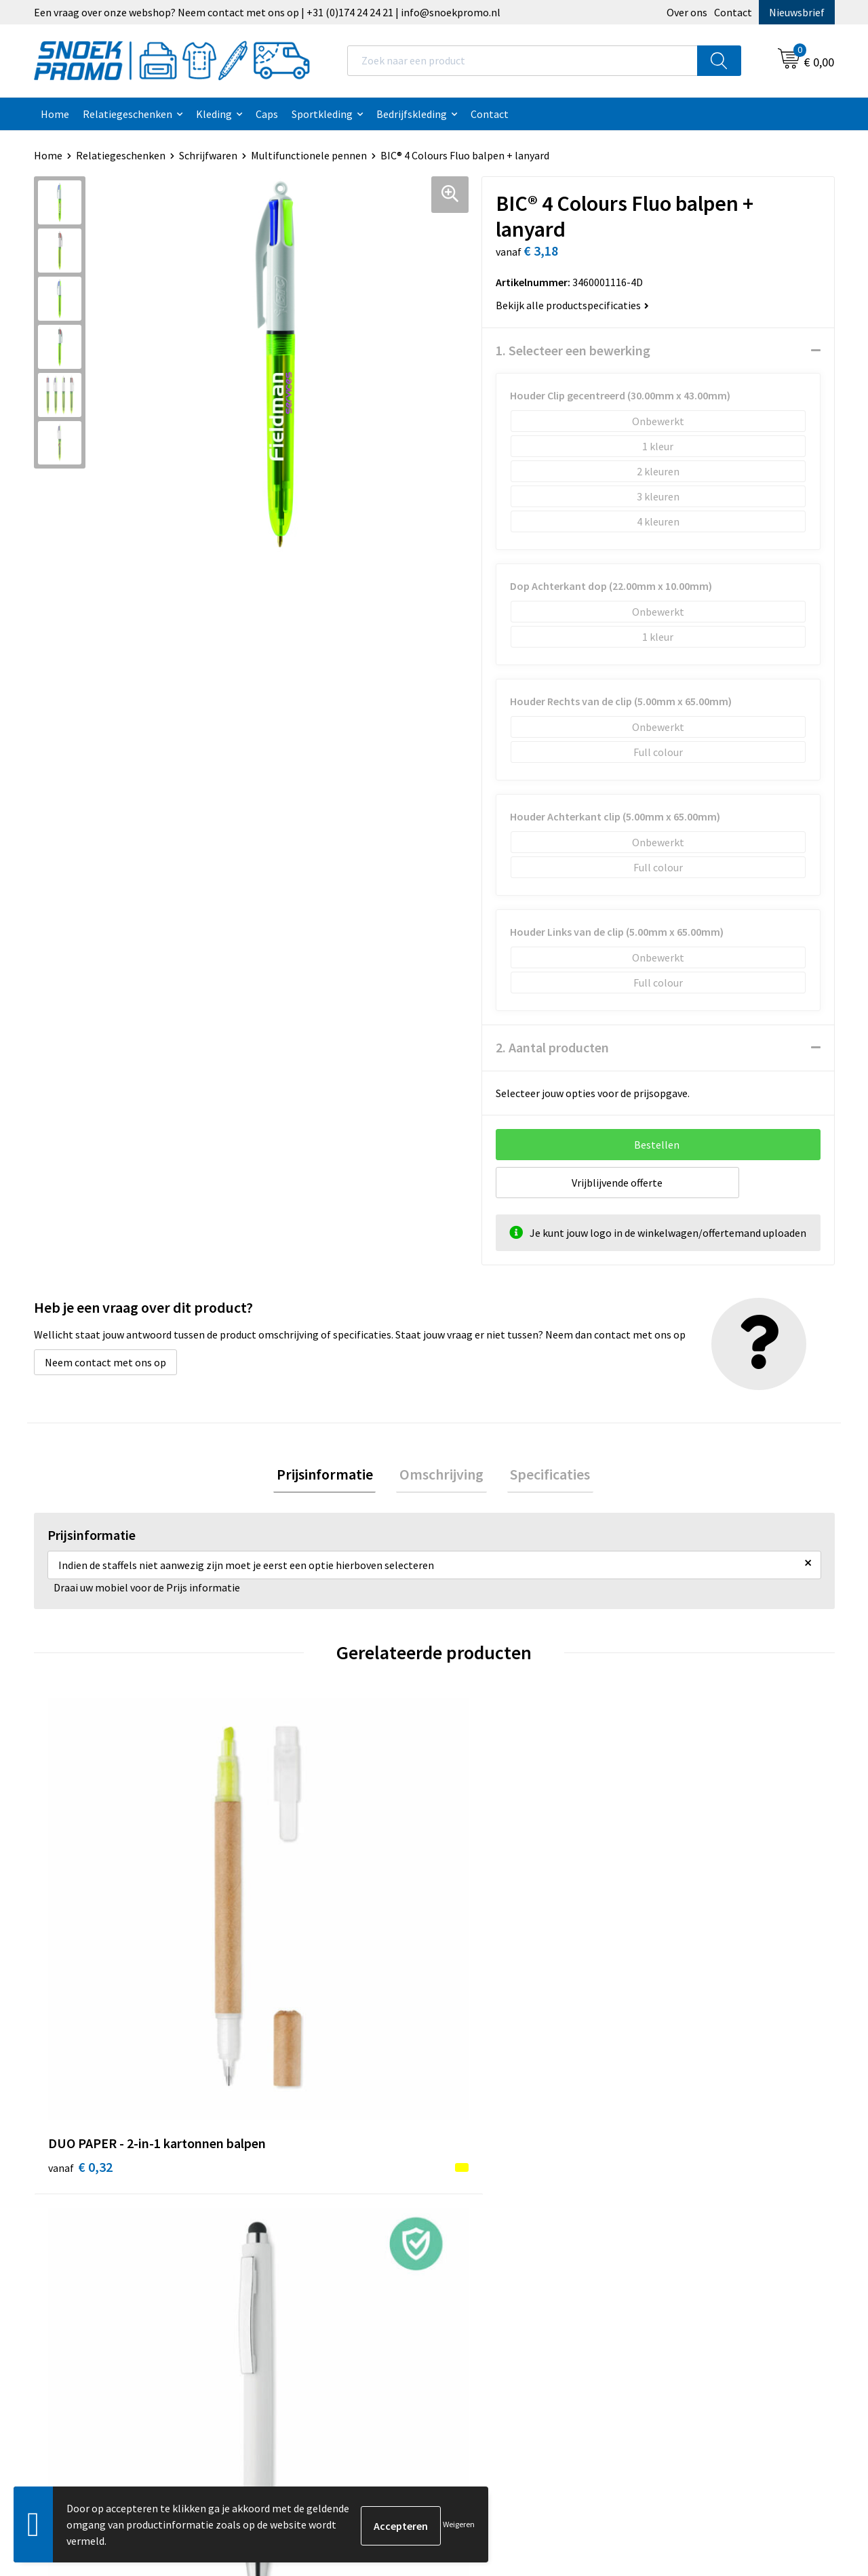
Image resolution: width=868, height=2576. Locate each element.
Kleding (214, 114)
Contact (733, 12)
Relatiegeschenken (127, 114)
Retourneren (282, 2244)
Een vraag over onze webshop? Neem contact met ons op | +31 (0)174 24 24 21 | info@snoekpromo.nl (267, 12)
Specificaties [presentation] (544, 1475)
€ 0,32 (80, 1940)
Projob (665, 2203)
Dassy (662, 2141)
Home (55, 114)
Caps (267, 114)
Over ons (687, 12)
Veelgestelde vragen (299, 2203)
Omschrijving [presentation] (441, 1475)
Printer (666, 2162)
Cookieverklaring (490, 2162)
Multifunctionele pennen (309, 155)
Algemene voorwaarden (506, 2141)
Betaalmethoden (292, 2224)
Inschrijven (779, 2450)
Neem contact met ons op (105, 1362)
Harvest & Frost (685, 2182)
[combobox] (522, 60)
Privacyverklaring (491, 2182)
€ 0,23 (480, 1940)
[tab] (331, 1476)
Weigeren (459, 2524)
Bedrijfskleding (411, 114)
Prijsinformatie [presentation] (331, 1475)
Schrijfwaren (208, 155)
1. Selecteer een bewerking (573, 350)
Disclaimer (475, 2203)
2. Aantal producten (552, 1047)
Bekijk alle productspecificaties (572, 305)
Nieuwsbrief (797, 12)
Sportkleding (322, 114)
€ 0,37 (680, 1940)
